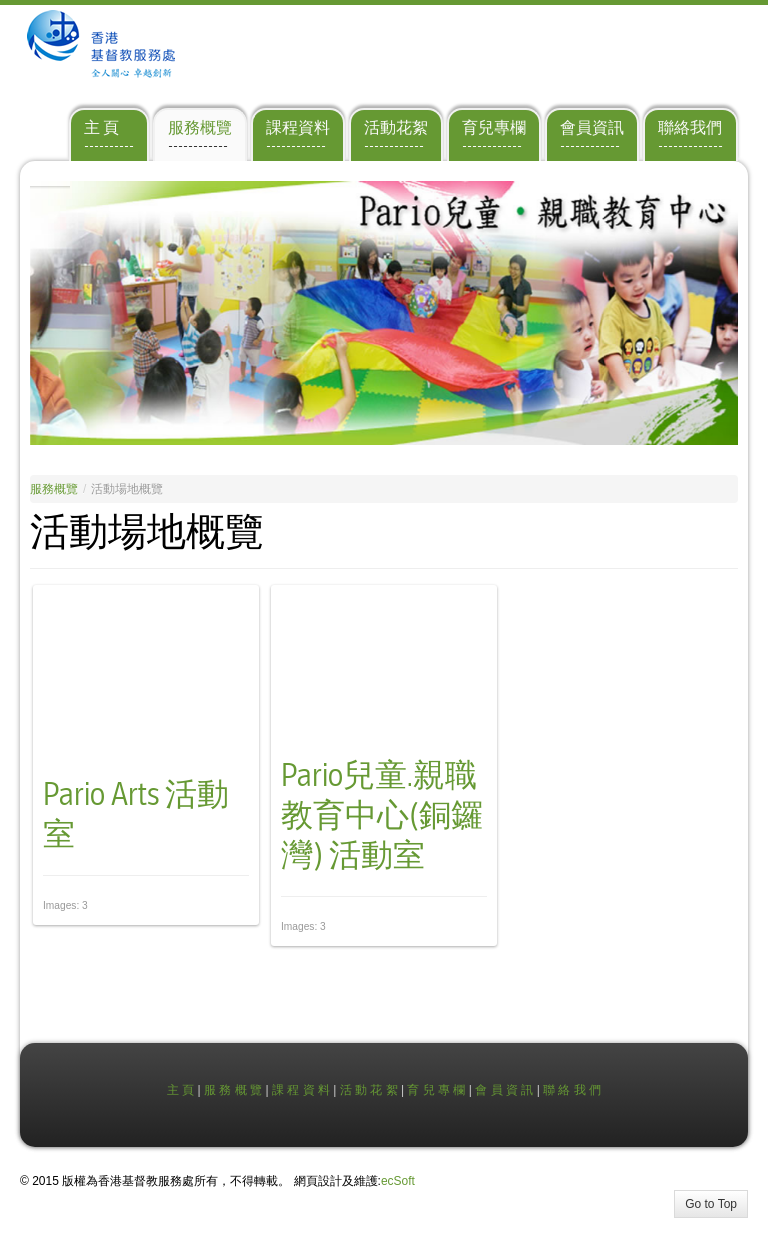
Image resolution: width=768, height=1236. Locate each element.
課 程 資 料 (301, 1090)
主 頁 (180, 1090)
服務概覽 (54, 489)
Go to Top (711, 1204)
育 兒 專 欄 (436, 1090)
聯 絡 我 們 (572, 1090)
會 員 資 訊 (504, 1090)
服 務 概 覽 (233, 1090)
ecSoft (398, 1181)
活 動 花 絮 (369, 1090)
